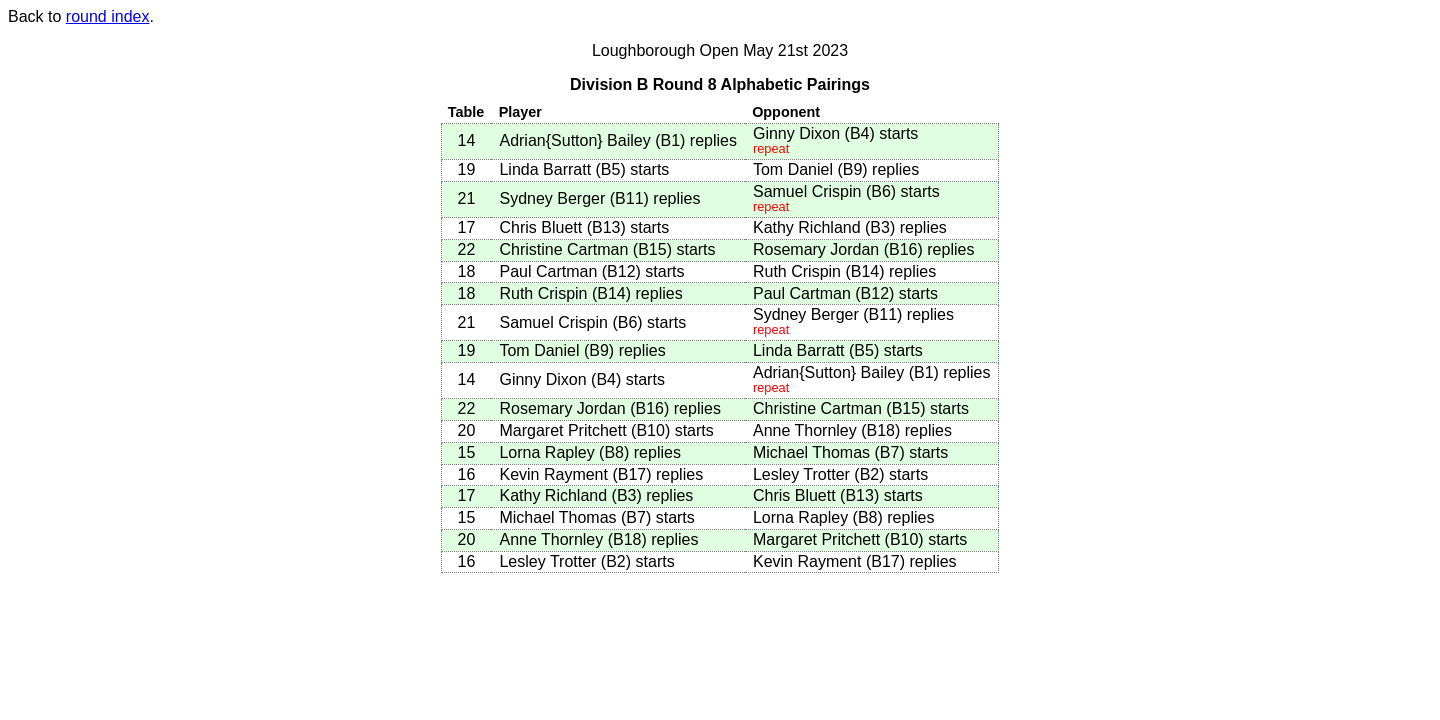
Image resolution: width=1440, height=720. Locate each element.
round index (108, 16)
